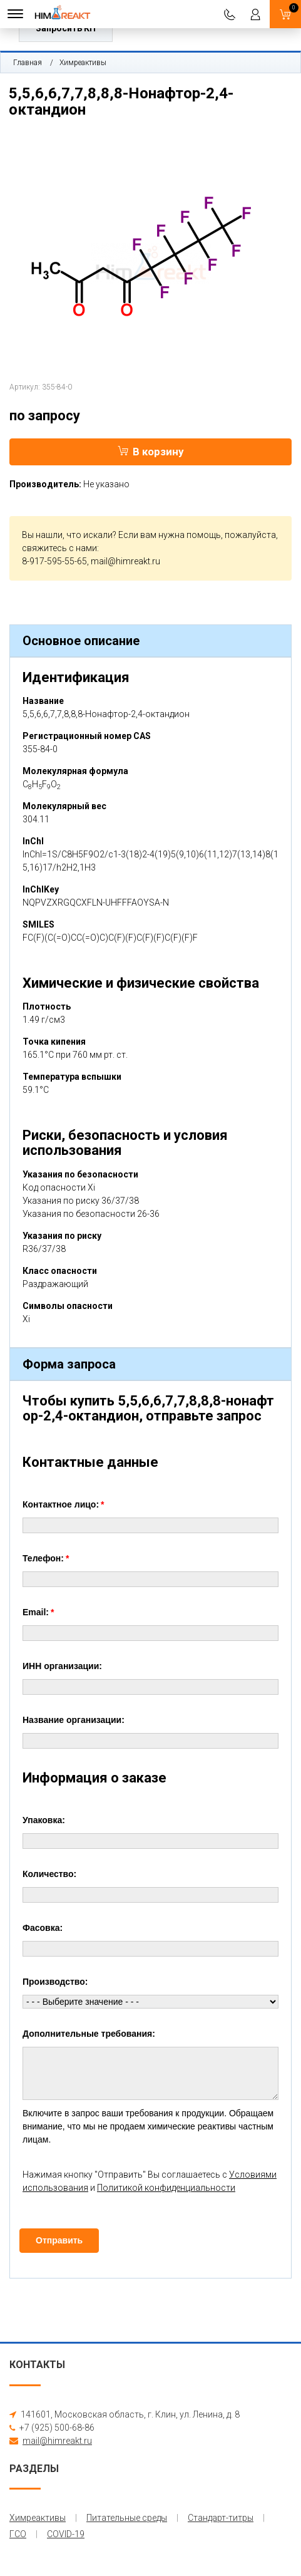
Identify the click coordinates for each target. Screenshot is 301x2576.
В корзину (151, 451)
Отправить (59, 2240)
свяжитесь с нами (59, 548)
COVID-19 (65, 2534)
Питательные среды (126, 2518)
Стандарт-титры (220, 2518)
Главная (27, 62)
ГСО (17, 2534)
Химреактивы (82, 62)
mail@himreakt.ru (125, 561)
